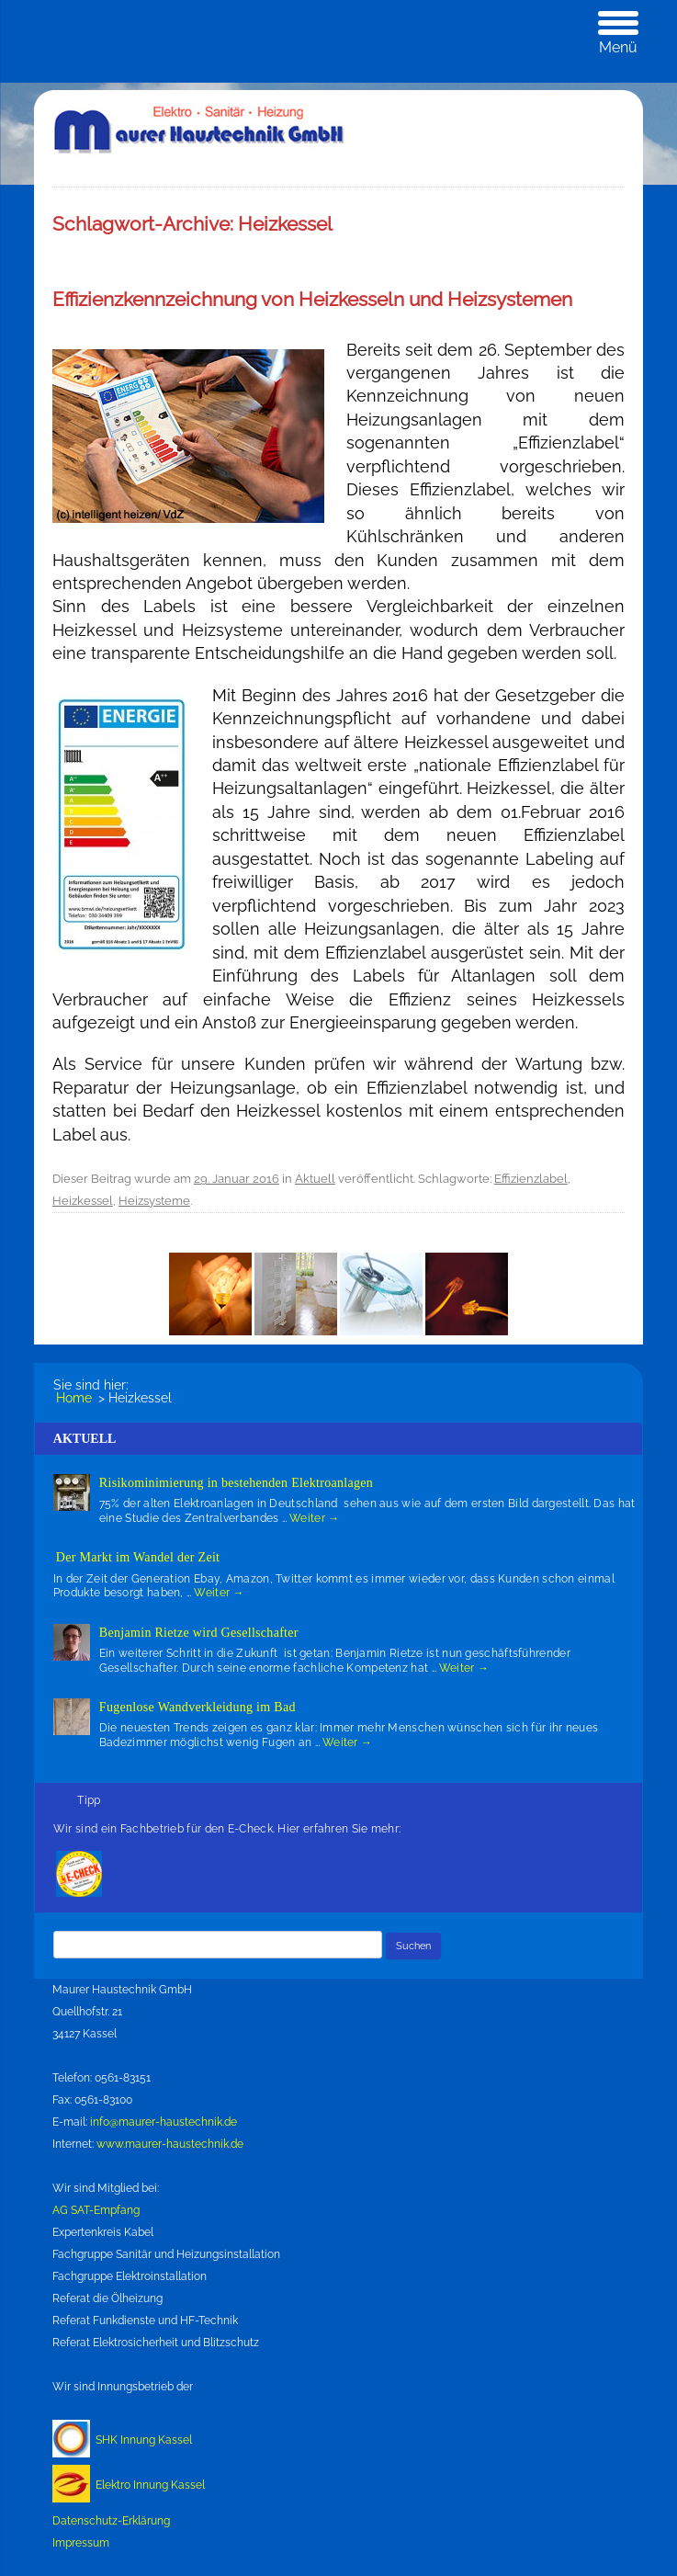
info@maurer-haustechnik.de (163, 2122)
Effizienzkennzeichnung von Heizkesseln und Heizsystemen (312, 299)
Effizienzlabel (531, 1179)
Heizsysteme (154, 1201)
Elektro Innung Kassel (150, 2485)
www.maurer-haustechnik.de (169, 2144)
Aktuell (315, 1179)
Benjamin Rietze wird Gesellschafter (199, 1633)
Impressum (80, 2542)
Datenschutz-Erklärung (111, 2520)
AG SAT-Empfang (96, 2210)
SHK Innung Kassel (144, 2440)
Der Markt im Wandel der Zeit (138, 1557)
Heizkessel (82, 1201)
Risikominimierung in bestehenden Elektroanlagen (236, 1483)
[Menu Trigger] (617, 34)
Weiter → (314, 1518)
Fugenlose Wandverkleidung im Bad (197, 1707)
